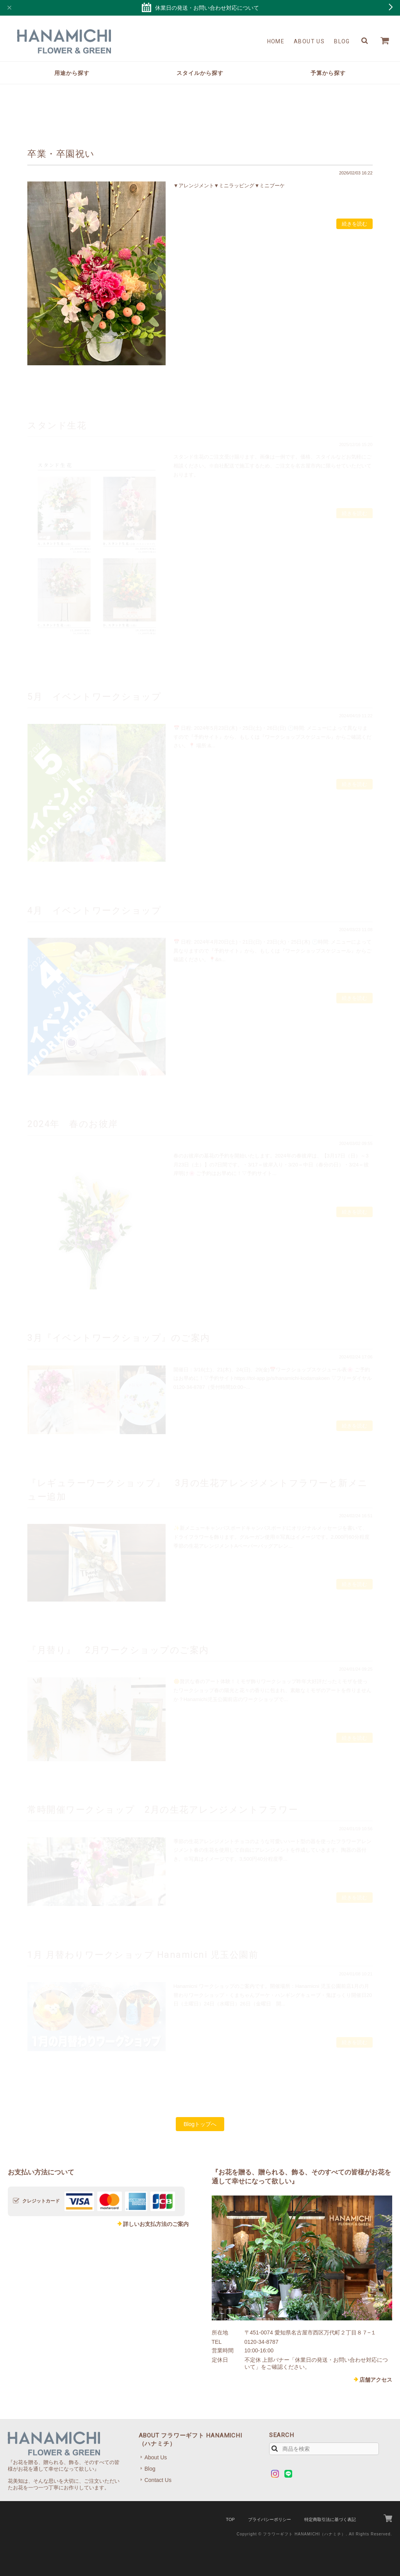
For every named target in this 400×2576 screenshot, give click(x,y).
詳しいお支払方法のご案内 (156, 2224)
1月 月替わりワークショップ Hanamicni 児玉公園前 (142, 1954)
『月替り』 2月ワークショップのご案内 (118, 1649)
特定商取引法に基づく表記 (330, 2519)
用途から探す (71, 73)
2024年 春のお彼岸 (72, 1123)
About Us (309, 41)
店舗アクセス (375, 2380)
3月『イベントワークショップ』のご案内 (118, 1337)
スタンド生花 (56, 425)
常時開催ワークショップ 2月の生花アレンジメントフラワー (162, 1809)
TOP (230, 2519)
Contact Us (158, 2480)
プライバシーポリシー (269, 2519)
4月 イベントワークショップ (94, 910)
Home (276, 41)
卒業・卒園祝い (61, 153)
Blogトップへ (200, 2124)
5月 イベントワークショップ (94, 696)
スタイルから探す (200, 73)
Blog (342, 41)
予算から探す (328, 73)
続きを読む (354, 224)
